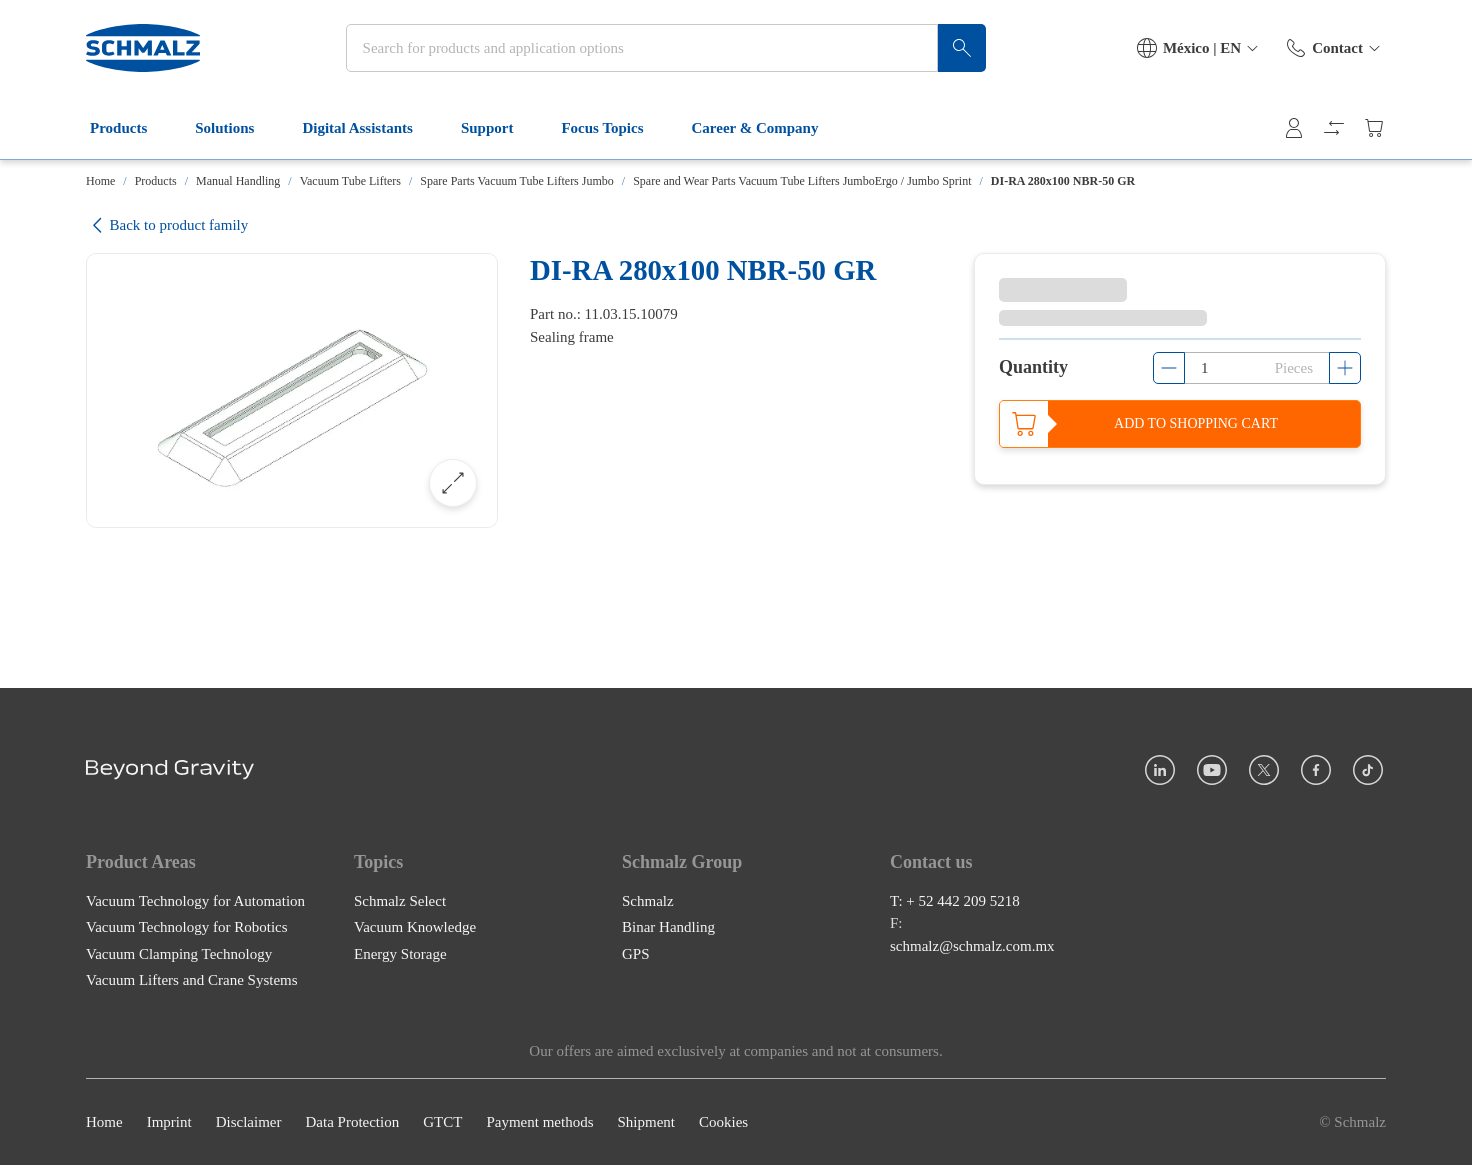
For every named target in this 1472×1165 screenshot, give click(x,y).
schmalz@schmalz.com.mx (972, 945)
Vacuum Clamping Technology (179, 953)
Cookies (723, 1122)
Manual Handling (238, 181)
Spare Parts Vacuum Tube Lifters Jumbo (516, 181)
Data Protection (352, 1122)
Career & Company (767, 128)
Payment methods (539, 1122)
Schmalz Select (400, 900)
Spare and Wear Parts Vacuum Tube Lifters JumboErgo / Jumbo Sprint (802, 181)
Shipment (646, 1122)
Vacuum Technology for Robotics (187, 927)
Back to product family (167, 225)
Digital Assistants (369, 128)
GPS (636, 953)
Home (100, 181)
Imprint (169, 1122)
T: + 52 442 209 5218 (955, 900)
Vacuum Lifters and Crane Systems (192, 980)
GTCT (442, 1122)
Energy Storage (400, 953)
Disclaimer (249, 1122)
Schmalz (648, 900)
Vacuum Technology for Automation (195, 900)
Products (130, 128)
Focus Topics (614, 128)
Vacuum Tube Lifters (350, 181)
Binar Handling (668, 927)
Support (499, 128)
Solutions (236, 128)
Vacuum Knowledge (415, 927)
